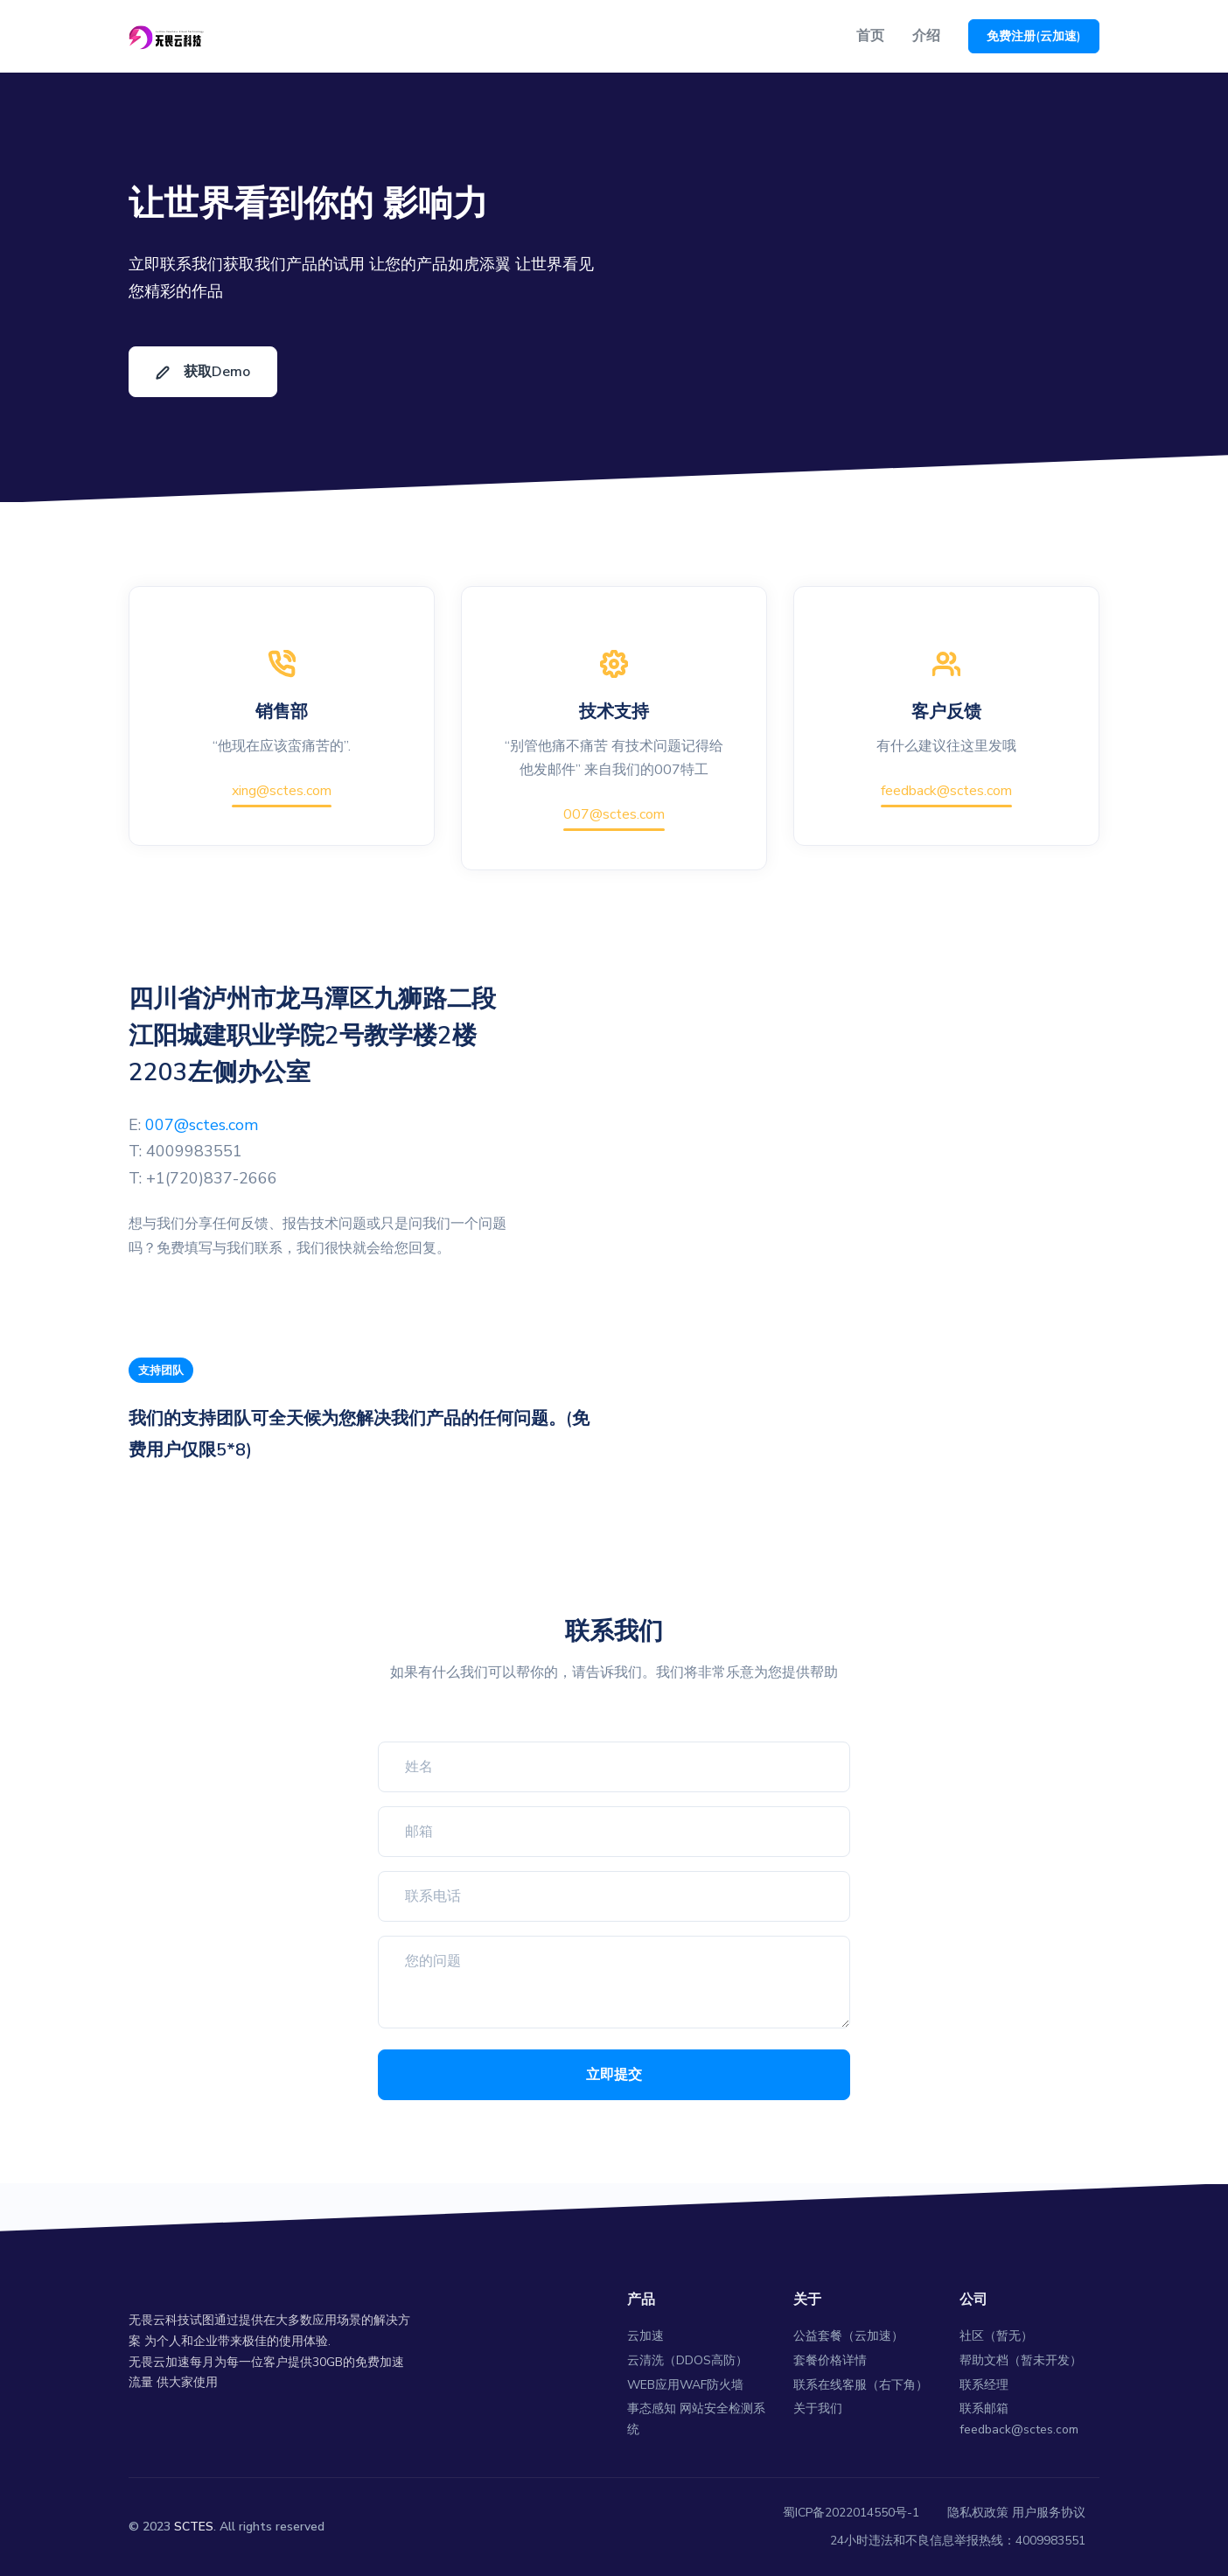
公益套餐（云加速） (848, 2336)
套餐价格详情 (830, 2360)
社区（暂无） (996, 2336)
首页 (870, 35)
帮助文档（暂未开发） (1020, 2360)
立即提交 (614, 2074)
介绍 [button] (926, 35)
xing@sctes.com (281, 790)
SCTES (193, 2526)
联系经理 (983, 2385)
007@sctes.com (614, 814)
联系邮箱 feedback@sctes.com (1018, 2419)
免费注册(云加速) (1034, 36)
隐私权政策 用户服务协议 (1016, 2512)
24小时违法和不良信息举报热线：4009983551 (957, 2540)
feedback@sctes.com (946, 790)
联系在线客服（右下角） (860, 2385)
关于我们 (817, 2408)
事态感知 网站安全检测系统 (696, 2419)
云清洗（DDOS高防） (687, 2360)
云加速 (645, 2336)
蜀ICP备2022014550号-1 (851, 2512)
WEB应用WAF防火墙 (685, 2385)
